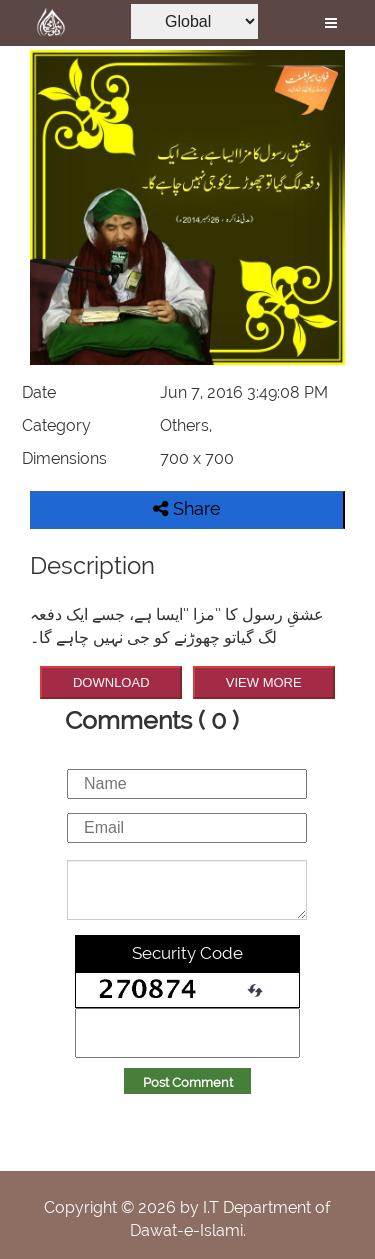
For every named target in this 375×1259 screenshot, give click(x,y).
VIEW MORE (264, 682)
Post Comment (188, 1082)
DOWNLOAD (111, 682)
